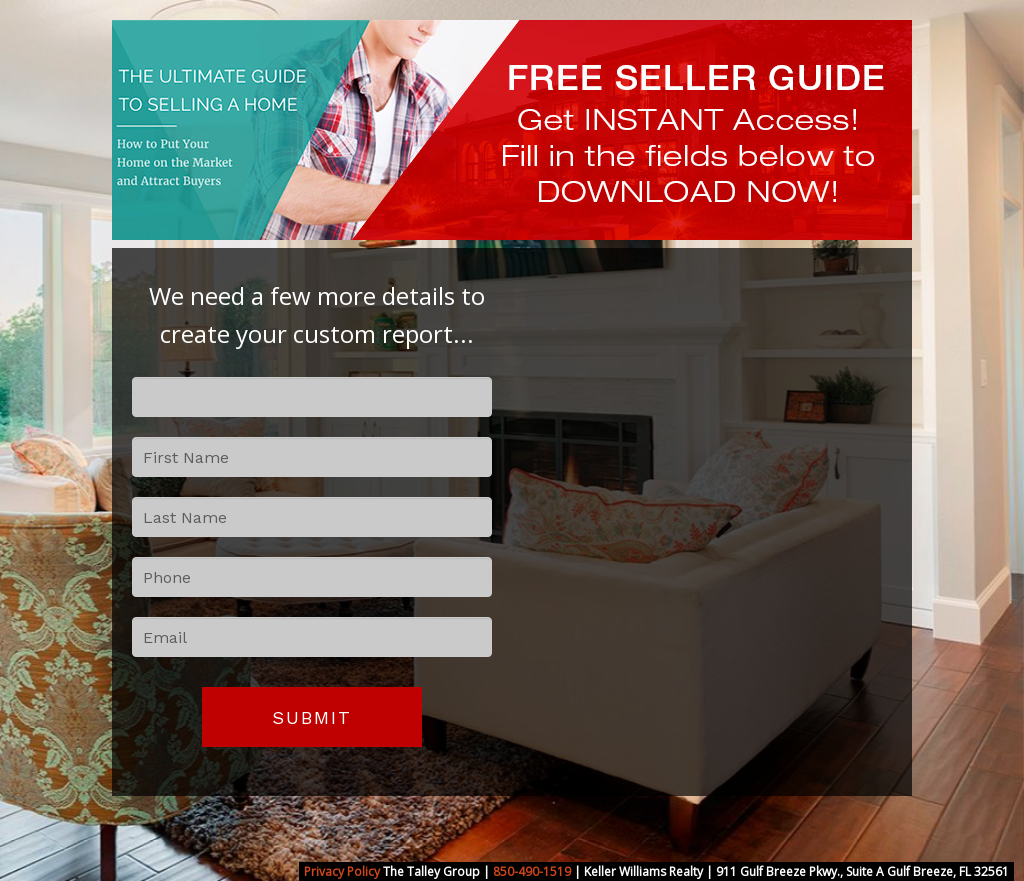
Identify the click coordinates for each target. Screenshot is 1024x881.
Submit (312, 717)
